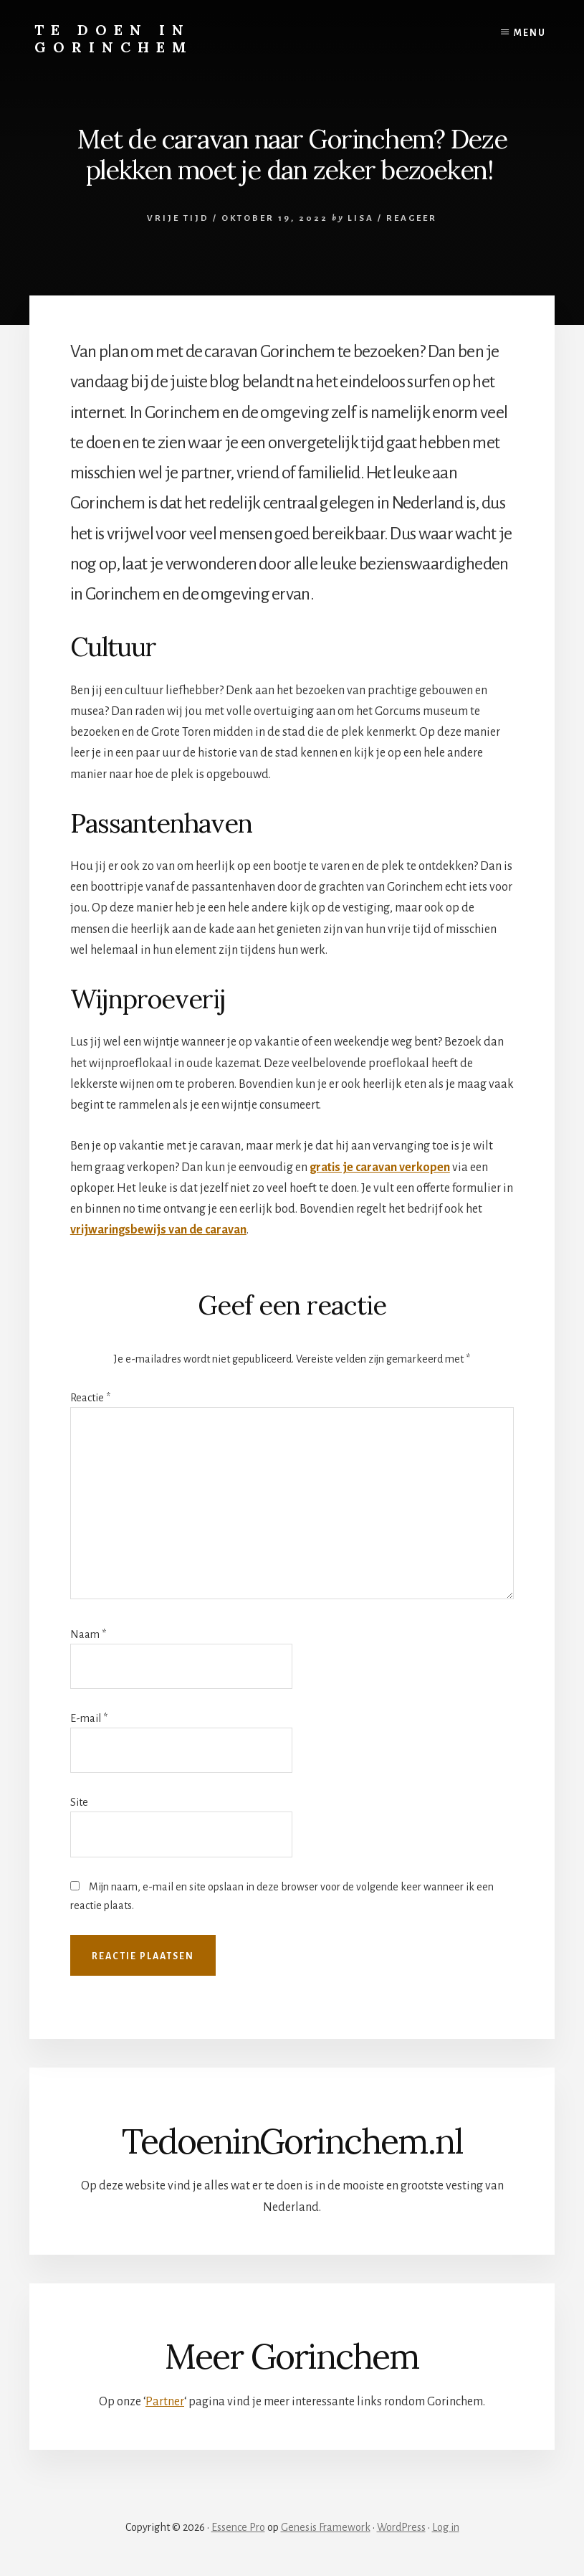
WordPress (401, 2527)
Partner (164, 2401)
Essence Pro (238, 2527)
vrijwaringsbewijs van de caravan (158, 1229)
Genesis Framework (325, 2527)
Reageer (411, 218)
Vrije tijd (178, 218)
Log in (445, 2527)
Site (79, 1802)
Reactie (90, 1397)
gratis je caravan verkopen (380, 1167)
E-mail (88, 1718)
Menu (530, 33)
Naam (88, 1634)
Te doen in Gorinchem (113, 38)
